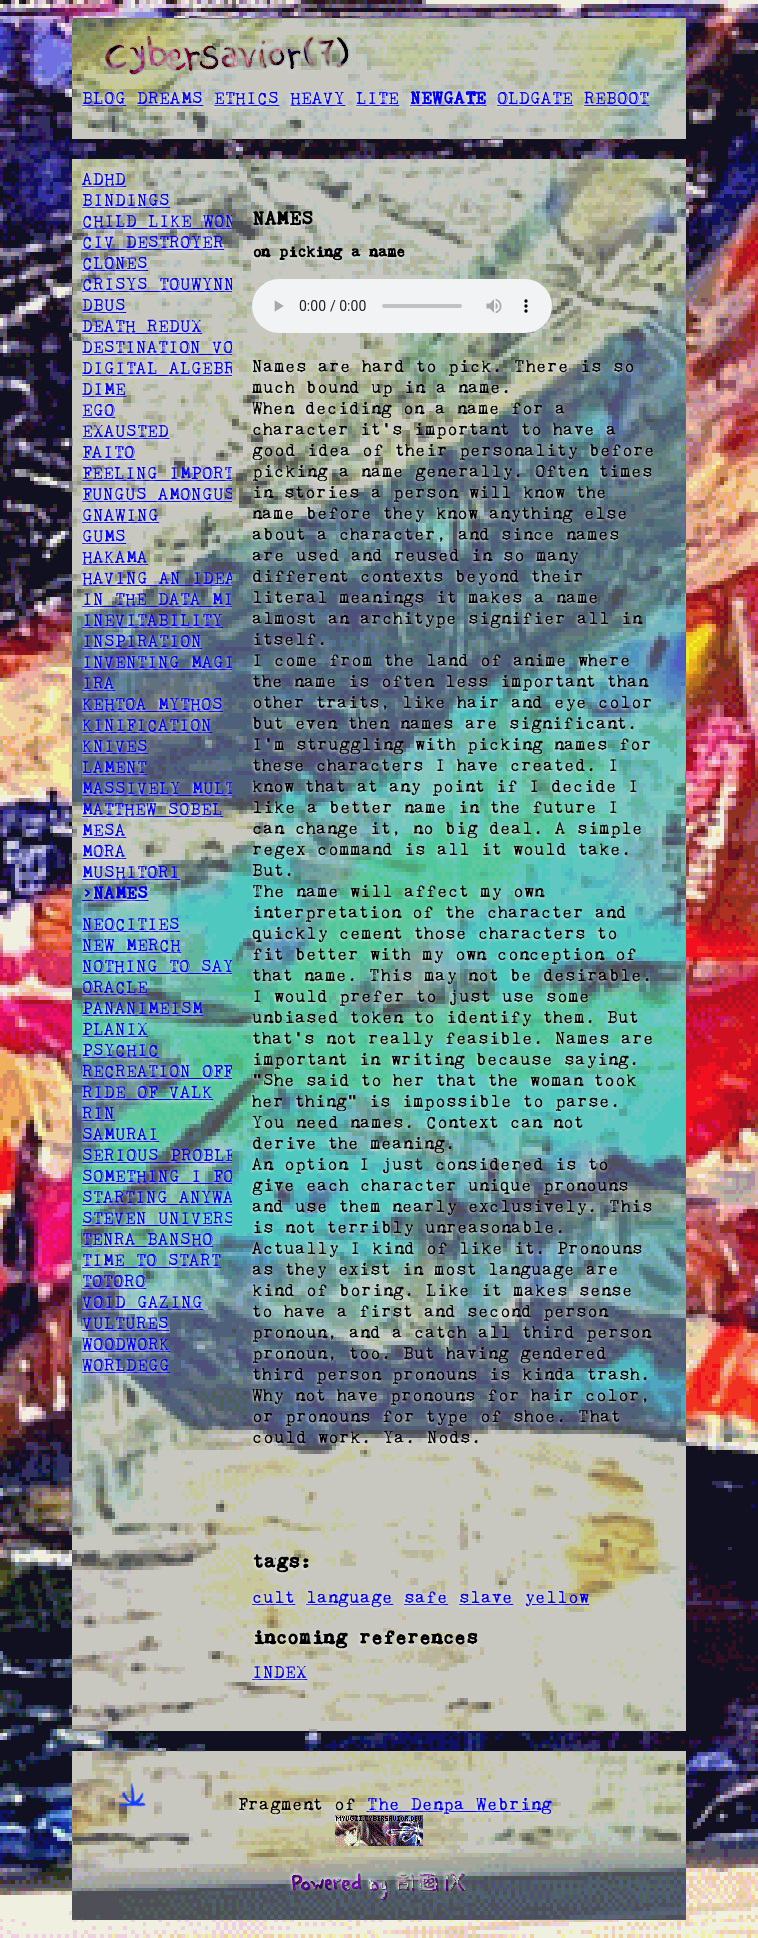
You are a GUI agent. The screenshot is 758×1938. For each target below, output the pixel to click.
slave (486, 1597)
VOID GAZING (142, 1302)
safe (426, 1597)
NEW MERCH (131, 945)
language (349, 1597)
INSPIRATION (142, 641)
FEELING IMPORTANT (174, 473)
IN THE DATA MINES (174, 599)
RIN (98, 1113)
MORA (104, 851)
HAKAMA (115, 557)
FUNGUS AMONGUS (158, 494)
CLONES (115, 263)
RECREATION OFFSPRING (190, 1071)
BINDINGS (126, 200)
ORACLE (115, 987)
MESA (104, 830)
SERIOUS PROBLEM (164, 1155)
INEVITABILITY (152, 620)
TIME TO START (151, 1260)
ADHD (104, 179)
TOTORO (114, 1281)
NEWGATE (448, 98)
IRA (98, 683)
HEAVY (317, 98)
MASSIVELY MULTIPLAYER (197, 788)
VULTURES (125, 1323)
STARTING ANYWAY (163, 1197)
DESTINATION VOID (169, 347)
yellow (556, 1597)
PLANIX (115, 1029)
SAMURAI (120, 1134)
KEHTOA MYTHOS (152, 704)
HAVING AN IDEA (159, 578)
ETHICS (246, 98)
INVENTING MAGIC (164, 662)
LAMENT (114, 767)
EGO (98, 410)
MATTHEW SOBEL (152, 809)
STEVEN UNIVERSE (164, 1218)
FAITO (108, 452)
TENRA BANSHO (147, 1239)
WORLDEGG (126, 1365)
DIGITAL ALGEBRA (164, 368)
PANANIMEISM (142, 1008)
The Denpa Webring (459, 1804)
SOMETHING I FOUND (174, 1176)
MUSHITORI (131, 872)
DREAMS (170, 98)
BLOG (104, 98)
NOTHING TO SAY (158, 966)
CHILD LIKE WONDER (175, 221)
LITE (377, 98)
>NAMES (115, 893)
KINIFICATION (147, 725)
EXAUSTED (125, 431)
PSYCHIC (120, 1050)
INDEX (279, 1672)
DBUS (104, 305)
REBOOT (616, 98)
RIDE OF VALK (147, 1092)
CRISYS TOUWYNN (158, 284)
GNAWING (120, 515)
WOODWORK (126, 1344)
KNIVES (115, 746)
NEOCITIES (131, 924)
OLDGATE (535, 98)
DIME (104, 389)
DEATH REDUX (142, 326)
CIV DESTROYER (153, 242)
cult (273, 1597)
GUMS (104, 536)
